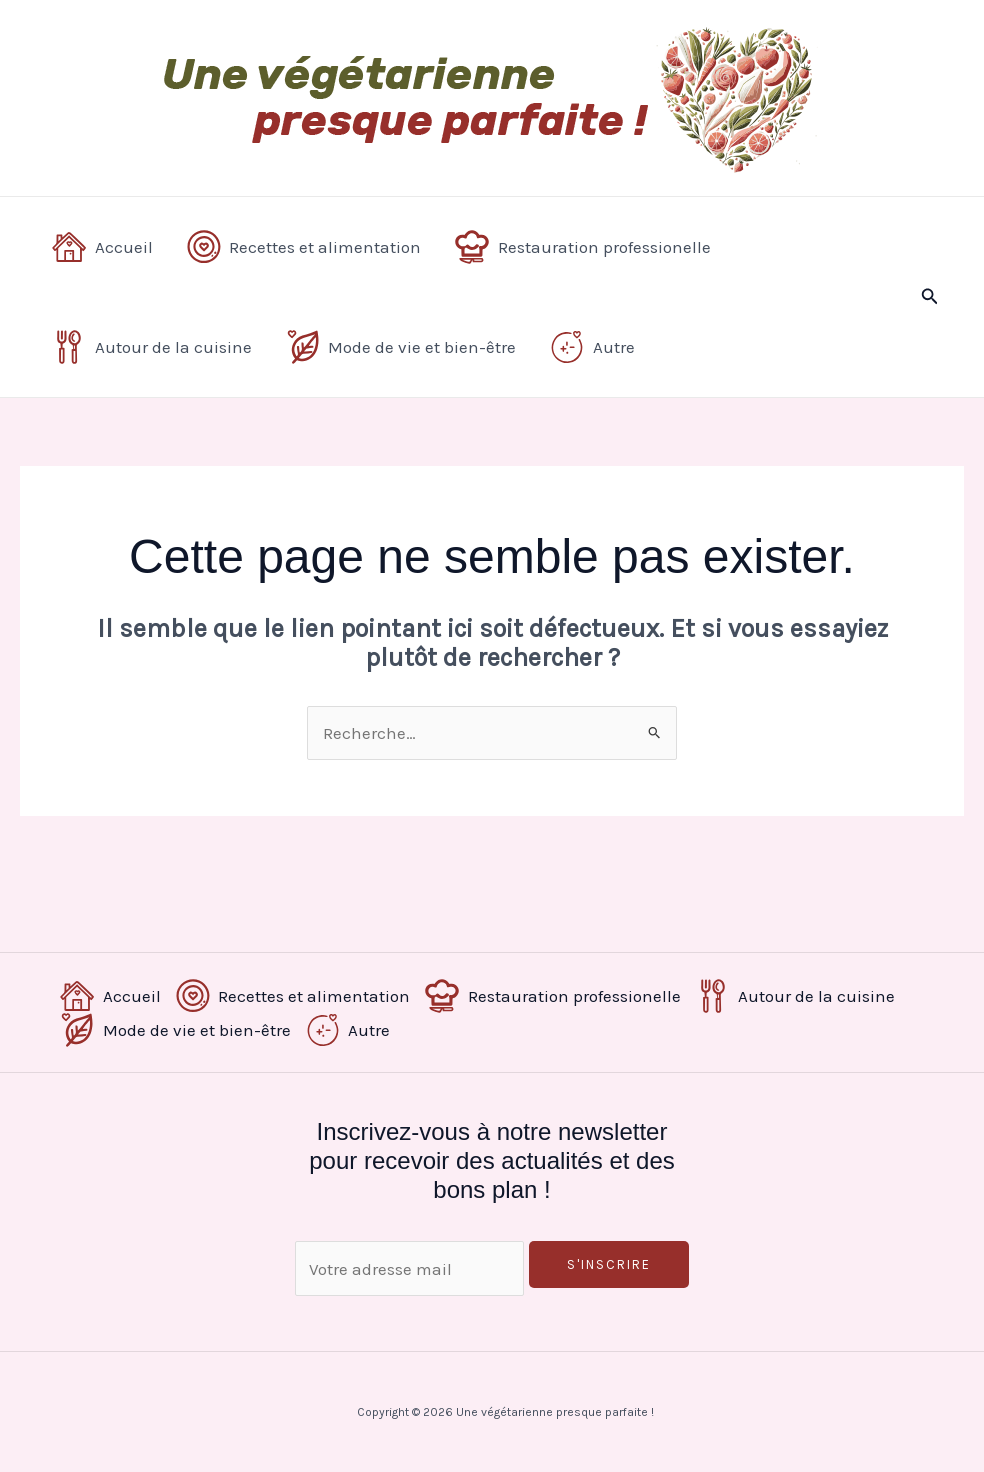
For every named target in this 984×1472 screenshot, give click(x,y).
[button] (930, 297)
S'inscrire (609, 1264)
